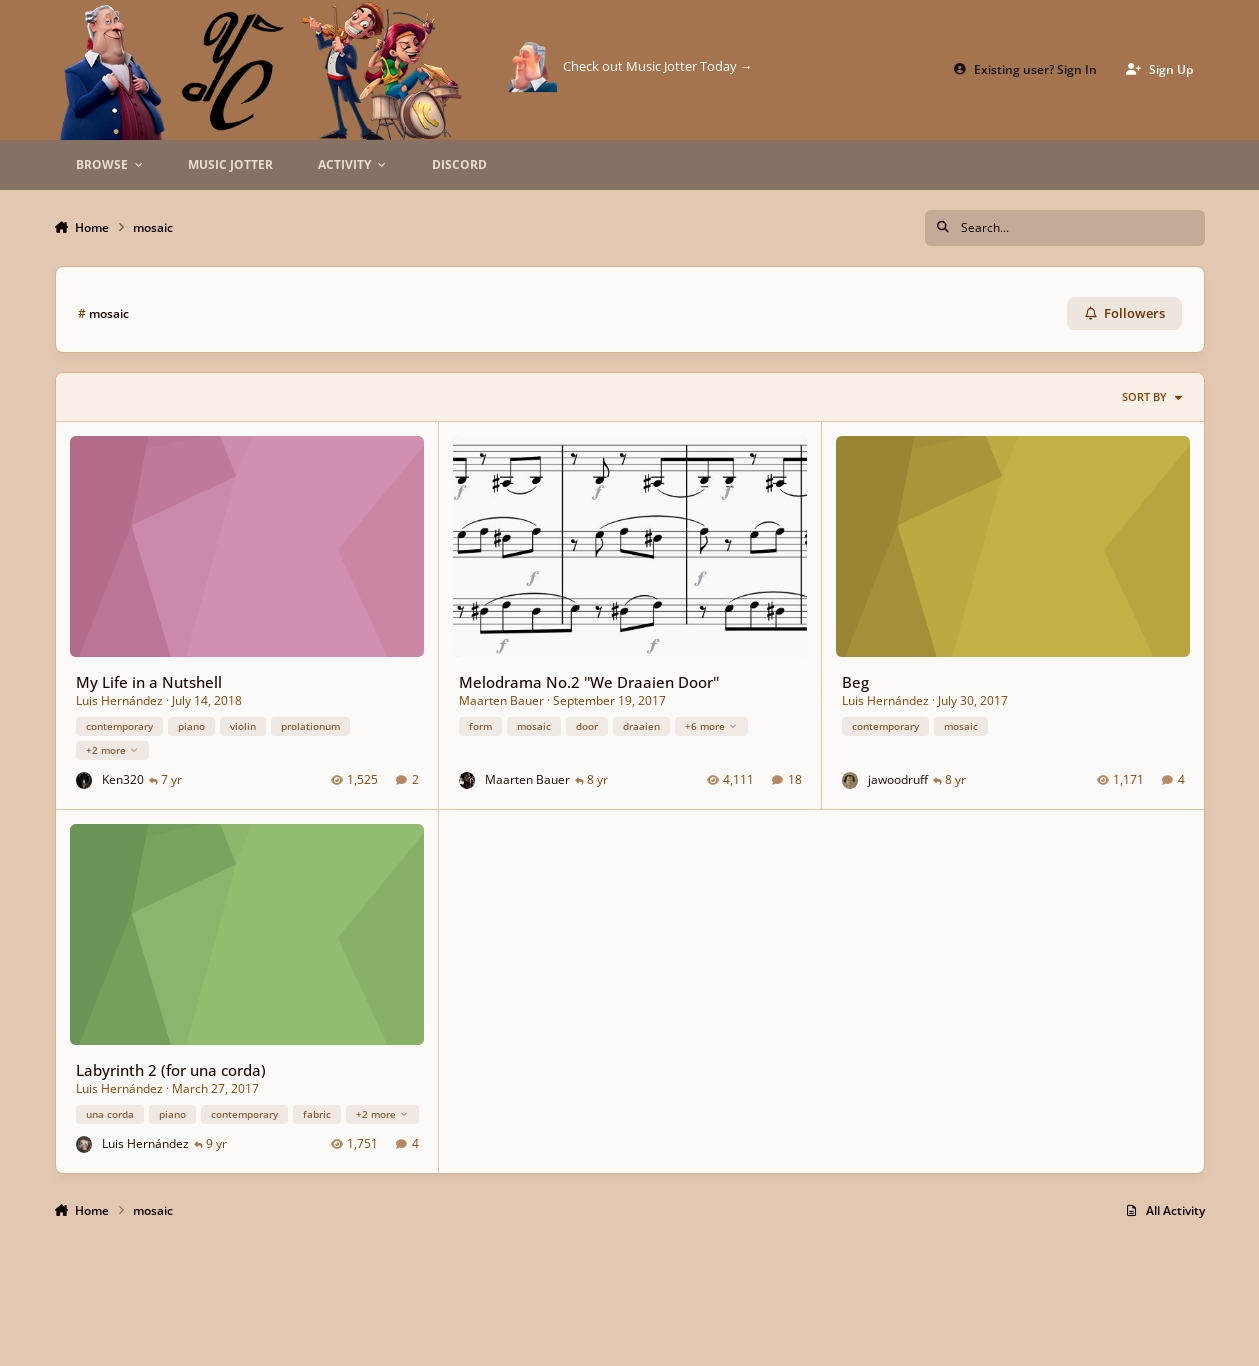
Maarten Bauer (500, 700)
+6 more (710, 725)
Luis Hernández (118, 700)
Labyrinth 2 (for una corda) (170, 1070)
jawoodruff (897, 779)
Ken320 (122, 779)
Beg (854, 682)
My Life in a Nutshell (148, 682)
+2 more (111, 750)
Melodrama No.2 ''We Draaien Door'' (588, 682)
